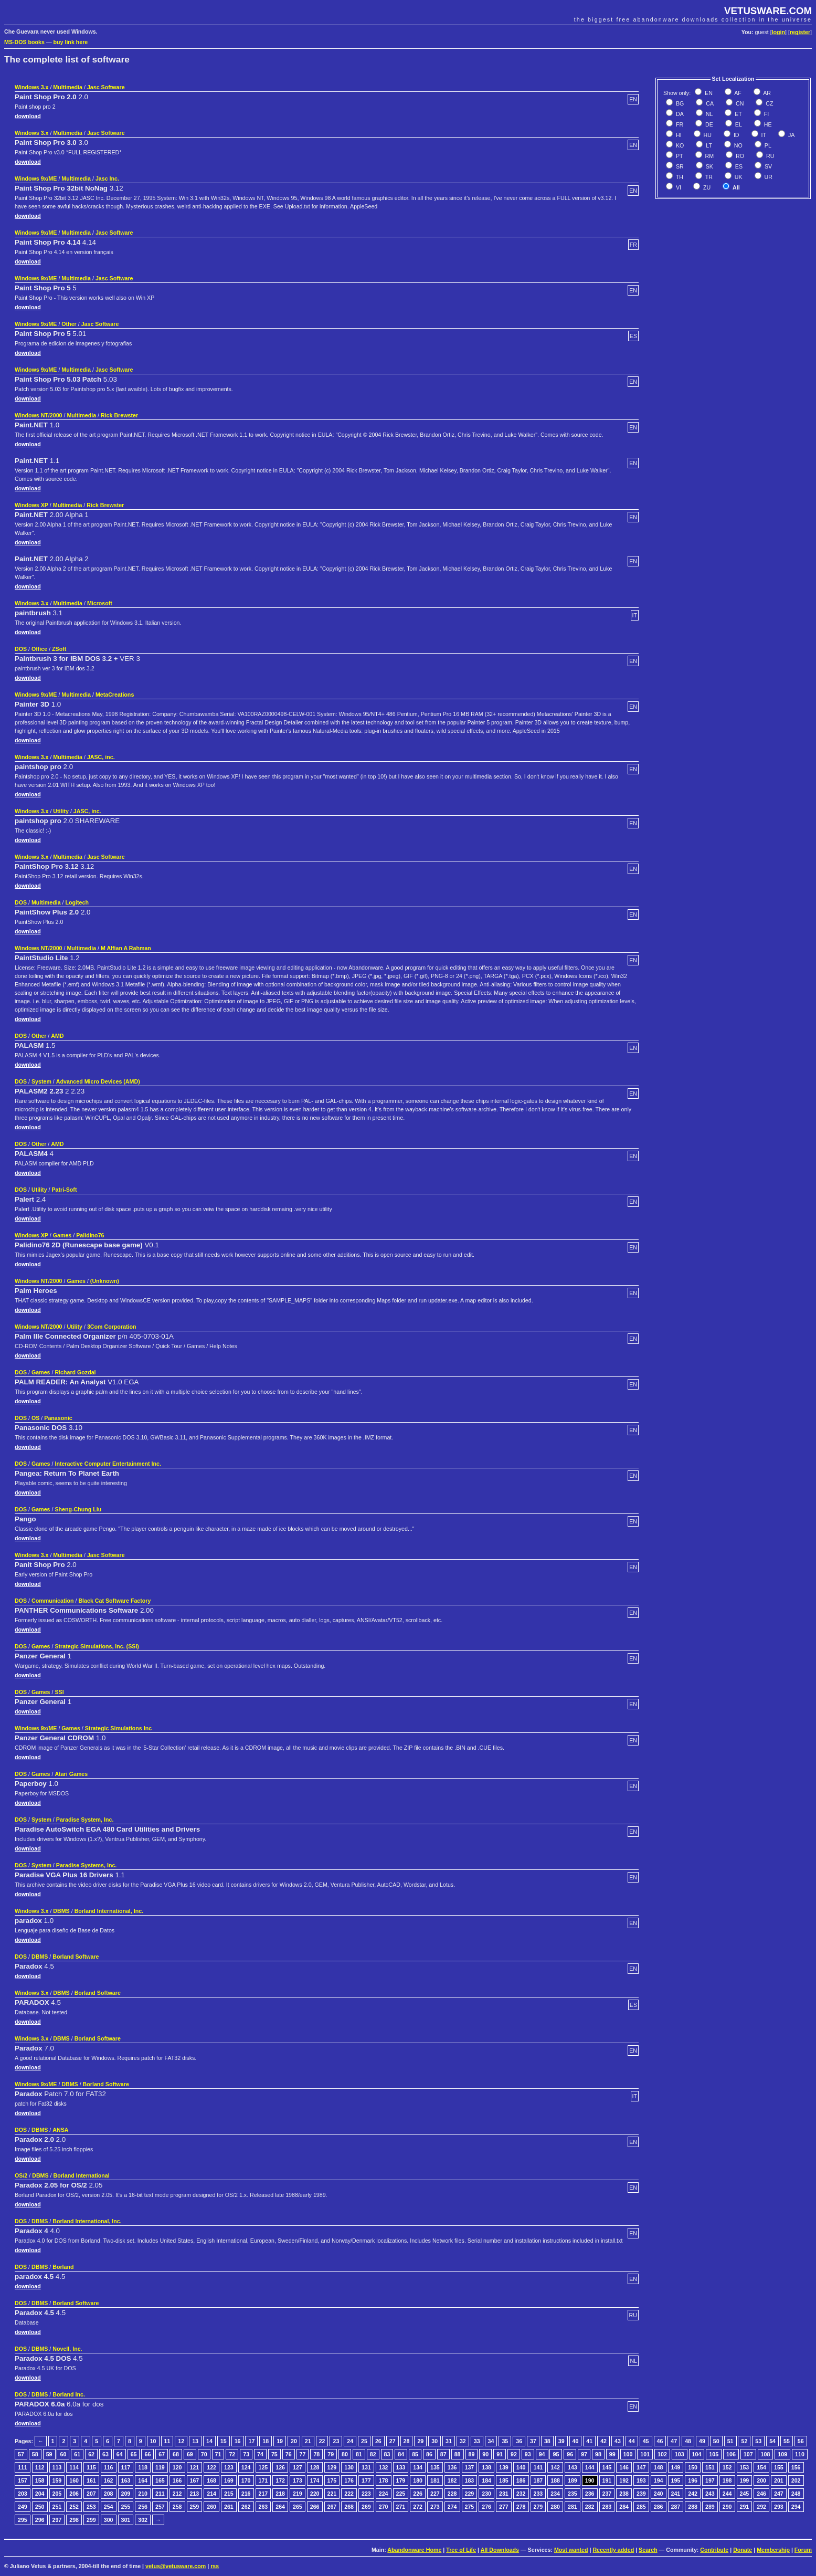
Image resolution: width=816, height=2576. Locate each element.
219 (297, 2493)
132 (383, 2467)
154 (761, 2467)
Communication (52, 1600)
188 (555, 2480)
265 (297, 2507)
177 (366, 2480)
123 (229, 2467)
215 (229, 2493)
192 (624, 2480)
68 (176, 2454)
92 (514, 2454)
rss (214, 2566)
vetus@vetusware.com (175, 2566)
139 (503, 2467)
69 (190, 2454)
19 (280, 2441)
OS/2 (21, 2175)
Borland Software (75, 1956)
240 (658, 2493)
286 (658, 2507)
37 (533, 2441)
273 (435, 2507)
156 (796, 2467)
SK (708, 166)
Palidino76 (90, 1235)
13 (195, 2441)
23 (336, 2441)
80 (345, 2454)
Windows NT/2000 (38, 415)
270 (383, 2507)
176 (349, 2480)
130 (349, 2467)
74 (260, 2454)
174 (315, 2480)
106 (731, 2454)
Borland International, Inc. (109, 1911)
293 (778, 2507)
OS (35, 1418)
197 (710, 2480)
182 (452, 2480)
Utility (61, 811)
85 (415, 2454)
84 (401, 2454)
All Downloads (500, 2550)
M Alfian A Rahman (126, 948)
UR (767, 177)
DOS (21, 649)
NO (738, 145)
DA (679, 114)
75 (274, 2454)
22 (322, 2441)
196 (692, 2480)
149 (676, 2467)
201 (778, 2480)
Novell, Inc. (67, 2349)
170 (246, 2480)
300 (108, 2520)
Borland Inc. (68, 2394)
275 (469, 2507)
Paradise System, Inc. (85, 1819)
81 (359, 2454)
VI (677, 187)
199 (744, 2480)
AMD (57, 1036)
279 (538, 2507)
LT (708, 145)
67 (161, 2454)
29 (420, 2441)
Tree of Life (461, 2550)
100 (628, 2454)
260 (211, 2507)
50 (716, 2441)
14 (209, 2441)
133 (401, 2467)
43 (617, 2441)
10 (153, 2441)
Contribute (714, 2550)
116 (108, 2467)
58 (35, 2454)
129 (332, 2467)
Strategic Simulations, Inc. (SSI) (97, 1646)
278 (521, 2507)
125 (263, 2467)
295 (22, 2520)
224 (383, 2493)
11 (167, 2441)
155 (778, 2467)
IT (763, 135)
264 (280, 2507)
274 (452, 2507)
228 (452, 2493)
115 (91, 2467)
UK (738, 177)
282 (590, 2507)
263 (263, 2507)
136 (452, 2467)
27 (392, 2441)
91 (499, 2454)
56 (801, 2441)
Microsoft (99, 603)
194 (658, 2480)
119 (160, 2467)
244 (727, 2493)
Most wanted (571, 2550)
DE (708, 124)
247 (778, 2493)
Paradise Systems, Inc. (86, 1865)
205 (57, 2493)
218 (280, 2493)
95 (556, 2454)
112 (40, 2467)
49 (702, 2441)
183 (469, 2480)
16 (238, 2441)
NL (708, 114)
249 (22, 2507)
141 (538, 2467)
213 (194, 2493)
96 (570, 2454)
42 (603, 2441)
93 (528, 2454)
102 (662, 2454)
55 (786, 2441)
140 (521, 2467)
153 (744, 2467)
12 (181, 2441)
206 (74, 2493)
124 (246, 2467)
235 (572, 2493)
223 (366, 2493)
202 (796, 2480)
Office (39, 649)
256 (142, 2507)
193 (641, 2480)
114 (74, 2467)
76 (288, 2454)
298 (74, 2520)
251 (57, 2507)
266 (315, 2507)
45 (646, 2441)
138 (486, 2467)
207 (91, 2493)
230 (486, 2493)
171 (263, 2480)
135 (435, 2467)
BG (679, 103)
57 (21, 2454)
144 (590, 2467)
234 (555, 2493)
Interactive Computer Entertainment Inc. (108, 1463)
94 (542, 2454)
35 (505, 2441)
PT (678, 156)
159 (57, 2480)
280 (555, 2507)
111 (22, 2467)
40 (576, 2441)
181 (435, 2480)
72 (232, 2454)
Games (62, 1235)
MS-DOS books (24, 42)
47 (674, 2441)
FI (765, 114)
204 (40, 2493)
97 (584, 2454)
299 (91, 2520)
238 (624, 2493)
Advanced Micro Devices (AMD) (98, 1081)
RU (769, 156)
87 (443, 2454)
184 (486, 2480)
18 (265, 2441)
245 (744, 2493)
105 (713, 2454)
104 (697, 2454)
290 (727, 2507)
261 (229, 2507)
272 (417, 2507)
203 (22, 2493)
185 (503, 2480)
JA (790, 135)
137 (469, 2467)
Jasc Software (106, 87)
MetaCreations (115, 694)
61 (77, 2454)
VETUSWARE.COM (768, 10)
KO (679, 145)
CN (739, 103)
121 (194, 2467)
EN (708, 93)
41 (589, 2441)
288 (692, 2507)
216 (246, 2493)
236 (590, 2493)
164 (142, 2480)
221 (332, 2493)
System (41, 1081)
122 (211, 2467)
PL (767, 145)
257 (160, 2507)
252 (74, 2507)
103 (679, 2454)
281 (572, 2507)
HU (707, 135)
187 (538, 2480)
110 (799, 2454)
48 (688, 2441)
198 (727, 2480)
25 (364, 2441)
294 (796, 2507)
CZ (768, 103)
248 (796, 2493)
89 (472, 2454)
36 (519, 2441)
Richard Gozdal (75, 1372)
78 (316, 2454)
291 (744, 2507)
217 (263, 2493)
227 (435, 2493)
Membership (773, 2550)
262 (246, 2507)
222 (349, 2493)
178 (383, 2480)
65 (134, 2454)
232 (521, 2493)
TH (678, 177)
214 (211, 2493)
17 (251, 2441)
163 (126, 2480)
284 (624, 2507)
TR (708, 177)
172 (280, 2480)
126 (280, 2467)
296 (40, 2520)
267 (332, 2507)
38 (547, 2441)
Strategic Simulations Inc (118, 1728)
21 (308, 2441)
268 (349, 2507)
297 (57, 2520)
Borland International (81, 2175)
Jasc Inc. (107, 178)
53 (758, 2441)
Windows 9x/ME (36, 178)
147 (641, 2467)
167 (194, 2480)
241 (676, 2493)
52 (744, 2441)
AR (766, 93)
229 (469, 2493)
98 (598, 2454)
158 (40, 2480)
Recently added (613, 2550)
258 (177, 2507)
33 (477, 2441)
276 (486, 2507)
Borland (62, 2267)
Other (68, 324)
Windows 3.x (31, 87)
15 (223, 2441)
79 (330, 2454)
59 (49, 2454)
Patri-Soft (64, 1189)
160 (74, 2480)
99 (612, 2454)
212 (177, 2493)
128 (315, 2467)
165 (160, 2480)
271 (401, 2507)
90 (485, 2454)
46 (660, 2441)
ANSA (60, 2130)
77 (303, 2454)
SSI (59, 1692)
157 (22, 2480)
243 (710, 2493)
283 (607, 2507)
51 (730, 2441)
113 (57, 2467)
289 (710, 2507)
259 (194, 2507)
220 (315, 2493)
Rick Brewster (119, 415)
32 (463, 2441)
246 (761, 2493)
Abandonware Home (414, 2550)
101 (645, 2454)
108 (765, 2454)
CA (709, 103)
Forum (803, 2550)
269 (366, 2507)
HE (767, 124)
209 (126, 2493)
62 (91, 2454)
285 (641, 2507)
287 (676, 2507)
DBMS (61, 1911)
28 (407, 2441)
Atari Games (71, 1774)
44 (632, 2441)
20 (294, 2441)
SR (679, 166)
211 (160, 2493)
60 (63, 2454)
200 (761, 2480)
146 (624, 2467)
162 (108, 2480)
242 (692, 2493)
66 (147, 2454)
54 (772, 2441)
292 (761, 2507)
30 (434, 2441)
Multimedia (67, 87)
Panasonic (58, 1418)
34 (491, 2441)
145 (607, 2467)
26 (378, 2441)
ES (738, 166)
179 (401, 2480)
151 (710, 2467)
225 (401, 2493)
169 (229, 2480)
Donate (742, 2550)
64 (119, 2454)
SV (767, 166)
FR (678, 124)
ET (737, 114)
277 (503, 2507)
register (800, 32)
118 (142, 2467)
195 (676, 2480)
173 (297, 2480)
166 (177, 2480)
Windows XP (31, 505)
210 (142, 2493)
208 (108, 2493)
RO (739, 156)
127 (297, 2467)
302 (142, 2520)
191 (607, 2480)
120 (177, 2467)
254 (108, 2507)
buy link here (71, 42)
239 (641, 2493)
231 (503, 2493)
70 (204, 2454)
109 (782, 2454)
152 (727, 2467)
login (778, 32)
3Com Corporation (111, 1326)
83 (387, 2454)
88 (457, 2454)
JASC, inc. (101, 757)
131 (366, 2467)
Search (648, 2550)
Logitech (77, 902)
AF (737, 93)
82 (373, 2454)
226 (417, 2493)
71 (218, 2454)
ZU (706, 187)
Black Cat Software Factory (114, 1600)
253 (91, 2507)
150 (692, 2467)
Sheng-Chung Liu (78, 1509)
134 (417, 2467)
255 (126, 2507)
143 (572, 2467)
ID (735, 135)
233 (538, 2493)
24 (350, 2441)
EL (738, 124)
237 (607, 2493)
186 (521, 2480)
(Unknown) (104, 1281)
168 (211, 2480)
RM (709, 156)
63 (105, 2454)
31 (449, 2441)
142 (555, 2467)
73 (246, 2454)
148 (658, 2467)
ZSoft (59, 649)
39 (561, 2441)
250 (40, 2507)
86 (429, 2454)
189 (572, 2480)
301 (126, 2520)
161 (91, 2480)
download (28, 116)
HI (678, 135)
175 (332, 2480)
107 (748, 2454)
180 (417, 2480)
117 (126, 2467)
